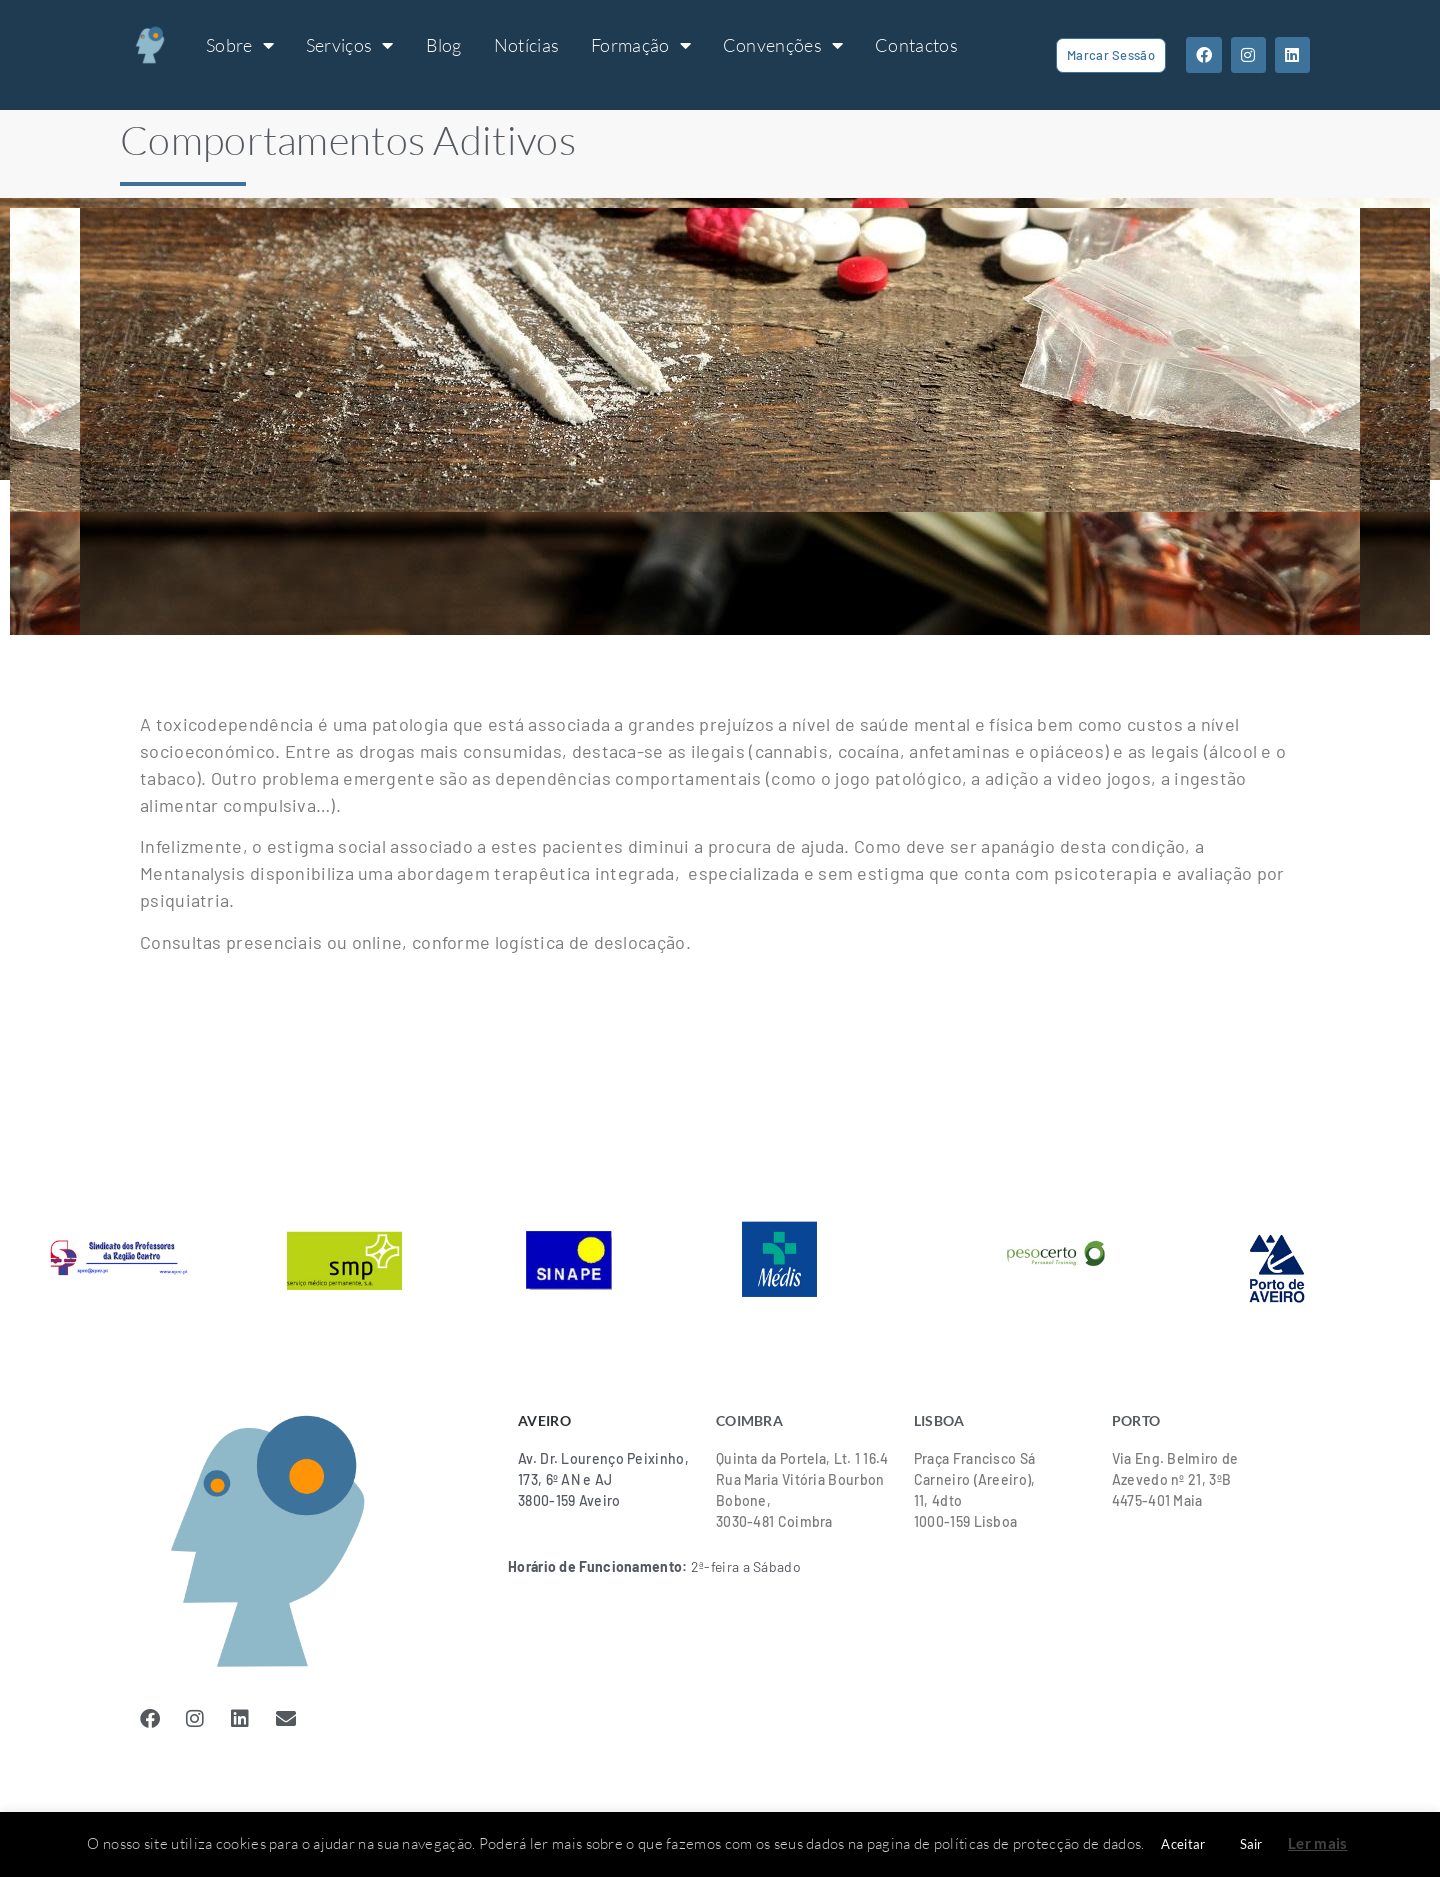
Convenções (783, 45)
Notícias (526, 45)
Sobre (240, 45)
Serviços (350, 45)
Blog (444, 45)
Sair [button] (1251, 1844)
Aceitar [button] (1183, 1844)
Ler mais (1317, 1843)
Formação (641, 45)
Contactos (916, 45)
